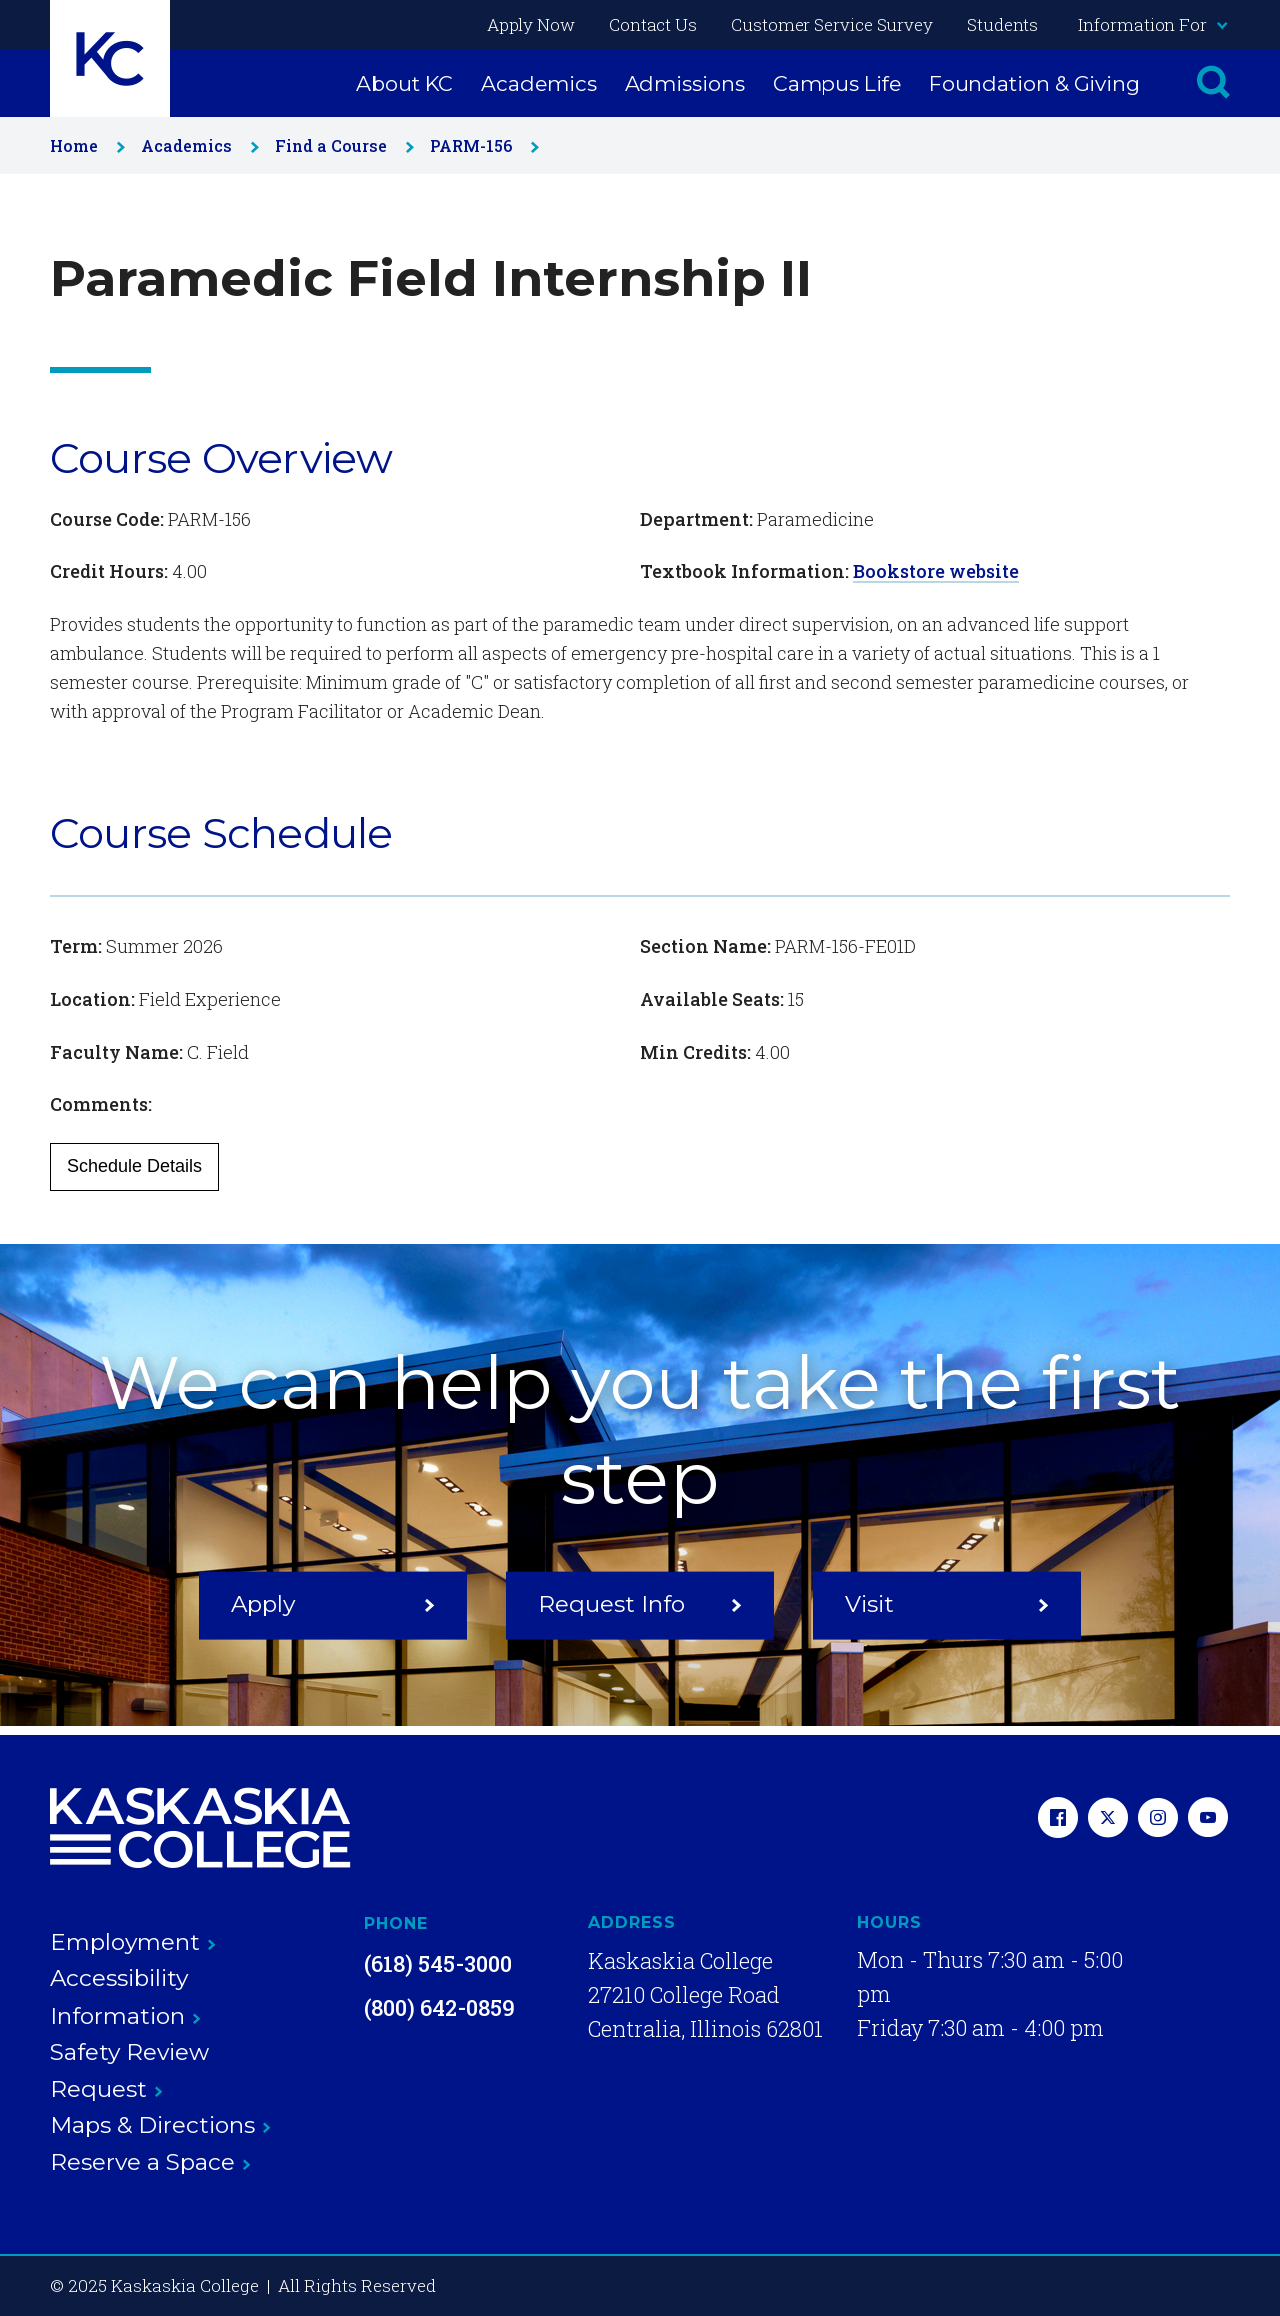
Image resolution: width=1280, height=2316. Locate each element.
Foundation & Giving (1034, 83)
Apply (333, 1604)
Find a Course (340, 145)
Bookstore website (936, 571)
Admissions (685, 83)
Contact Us (653, 24)
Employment (133, 1942)
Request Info (640, 1604)
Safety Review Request (129, 2070)
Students (1002, 24)
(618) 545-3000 (438, 1963)
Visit (947, 1604)
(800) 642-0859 (439, 2007)
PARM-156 (480, 145)
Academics (538, 83)
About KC (404, 83)
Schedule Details (134, 1166)
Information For (1152, 24)
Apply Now (531, 24)
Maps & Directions (160, 2125)
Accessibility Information (125, 1996)
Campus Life (837, 83)
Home (83, 145)
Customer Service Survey (832, 24)
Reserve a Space (150, 2162)
